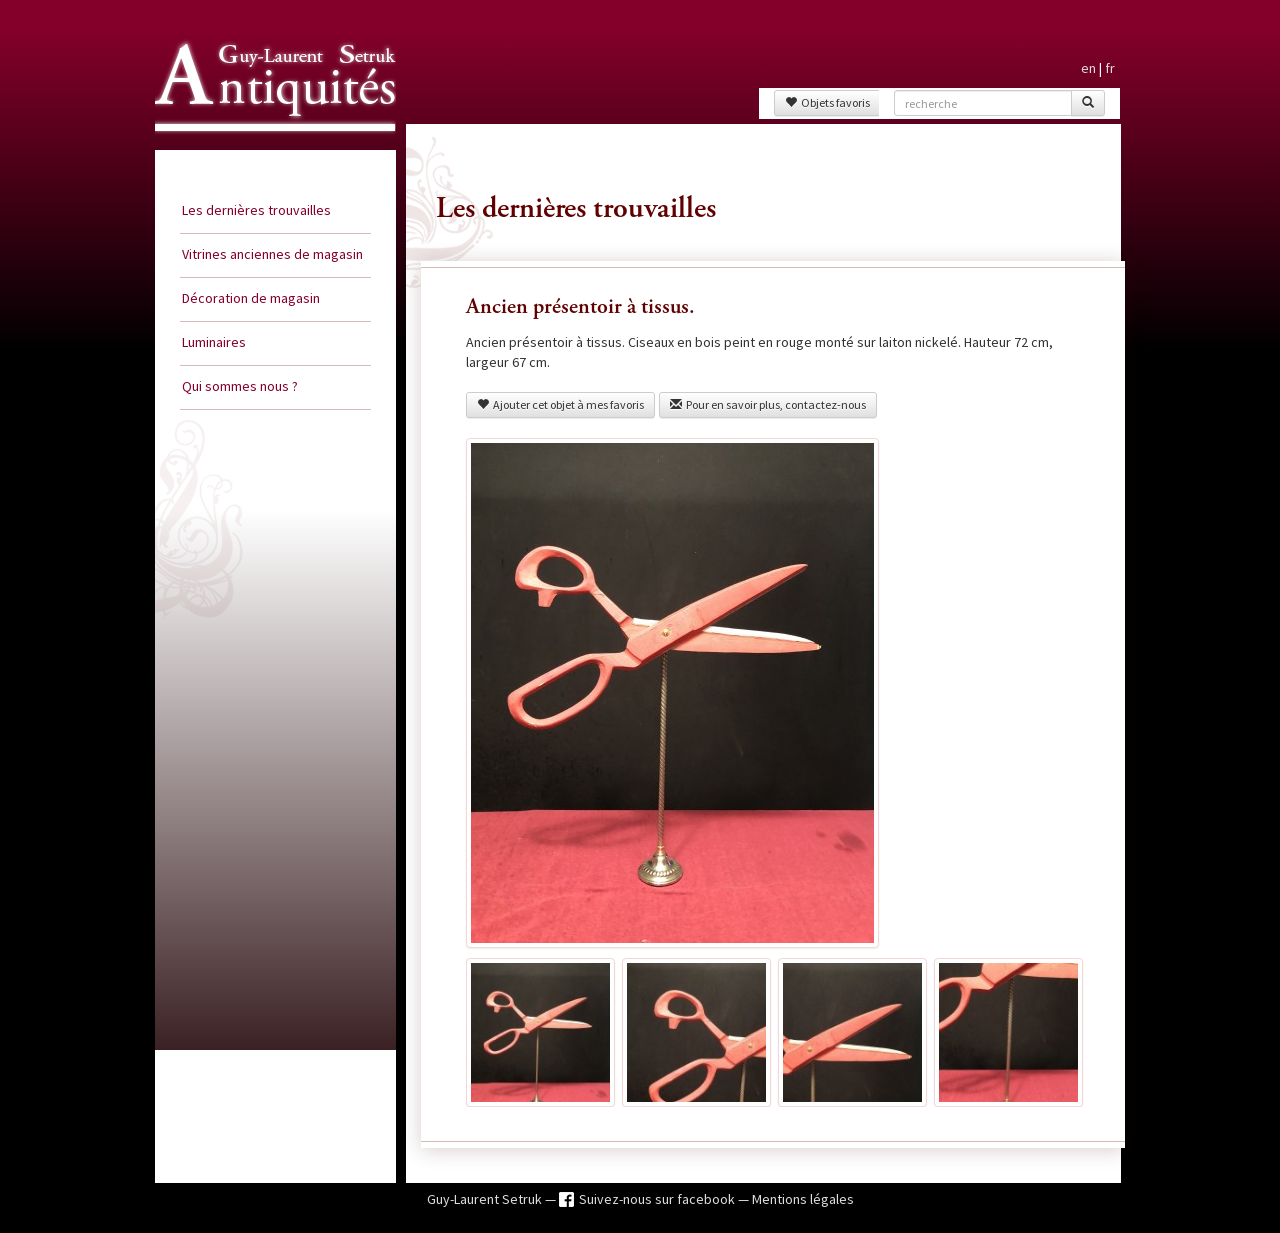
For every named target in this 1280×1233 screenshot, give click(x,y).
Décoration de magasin (251, 298)
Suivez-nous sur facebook (658, 1199)
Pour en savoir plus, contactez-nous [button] (768, 404)
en (1088, 68)
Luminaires (214, 342)
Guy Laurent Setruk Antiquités (267, 149)
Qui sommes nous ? (240, 386)
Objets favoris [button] (827, 102)
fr (1110, 68)
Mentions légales (803, 1199)
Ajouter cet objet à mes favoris (560, 404)
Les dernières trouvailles (256, 210)
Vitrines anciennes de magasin (272, 254)
